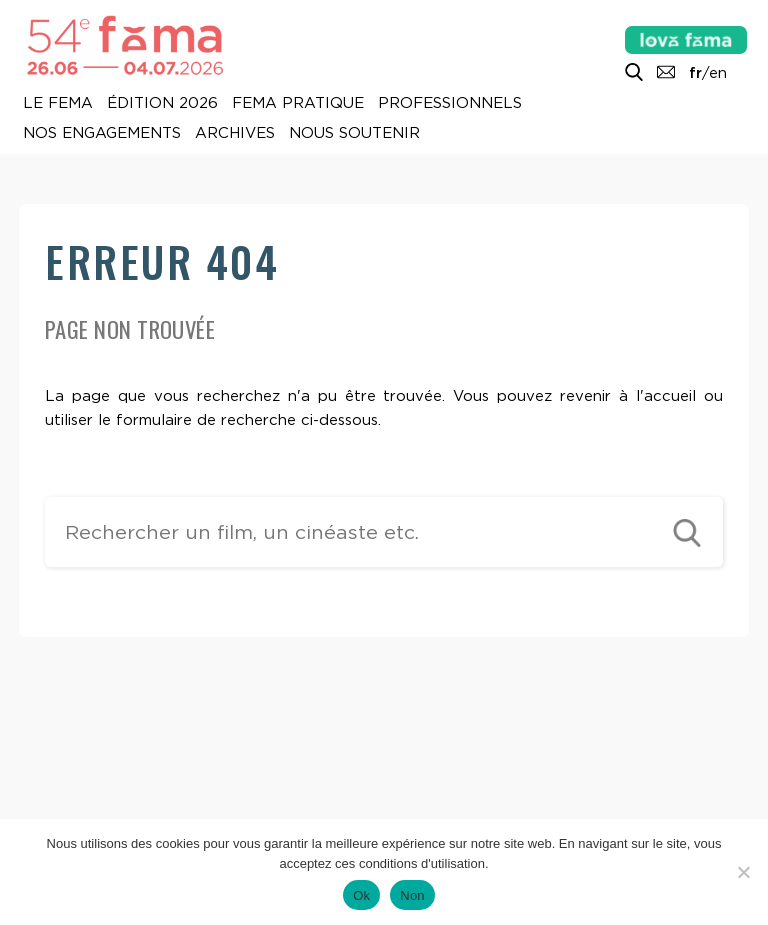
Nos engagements (102, 134)
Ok (361, 895)
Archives (235, 134)
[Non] (743, 872)
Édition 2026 (162, 104)
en (718, 73)
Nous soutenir (354, 134)
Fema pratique (298, 104)
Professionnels (450, 104)
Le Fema (58, 104)
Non (412, 895)
